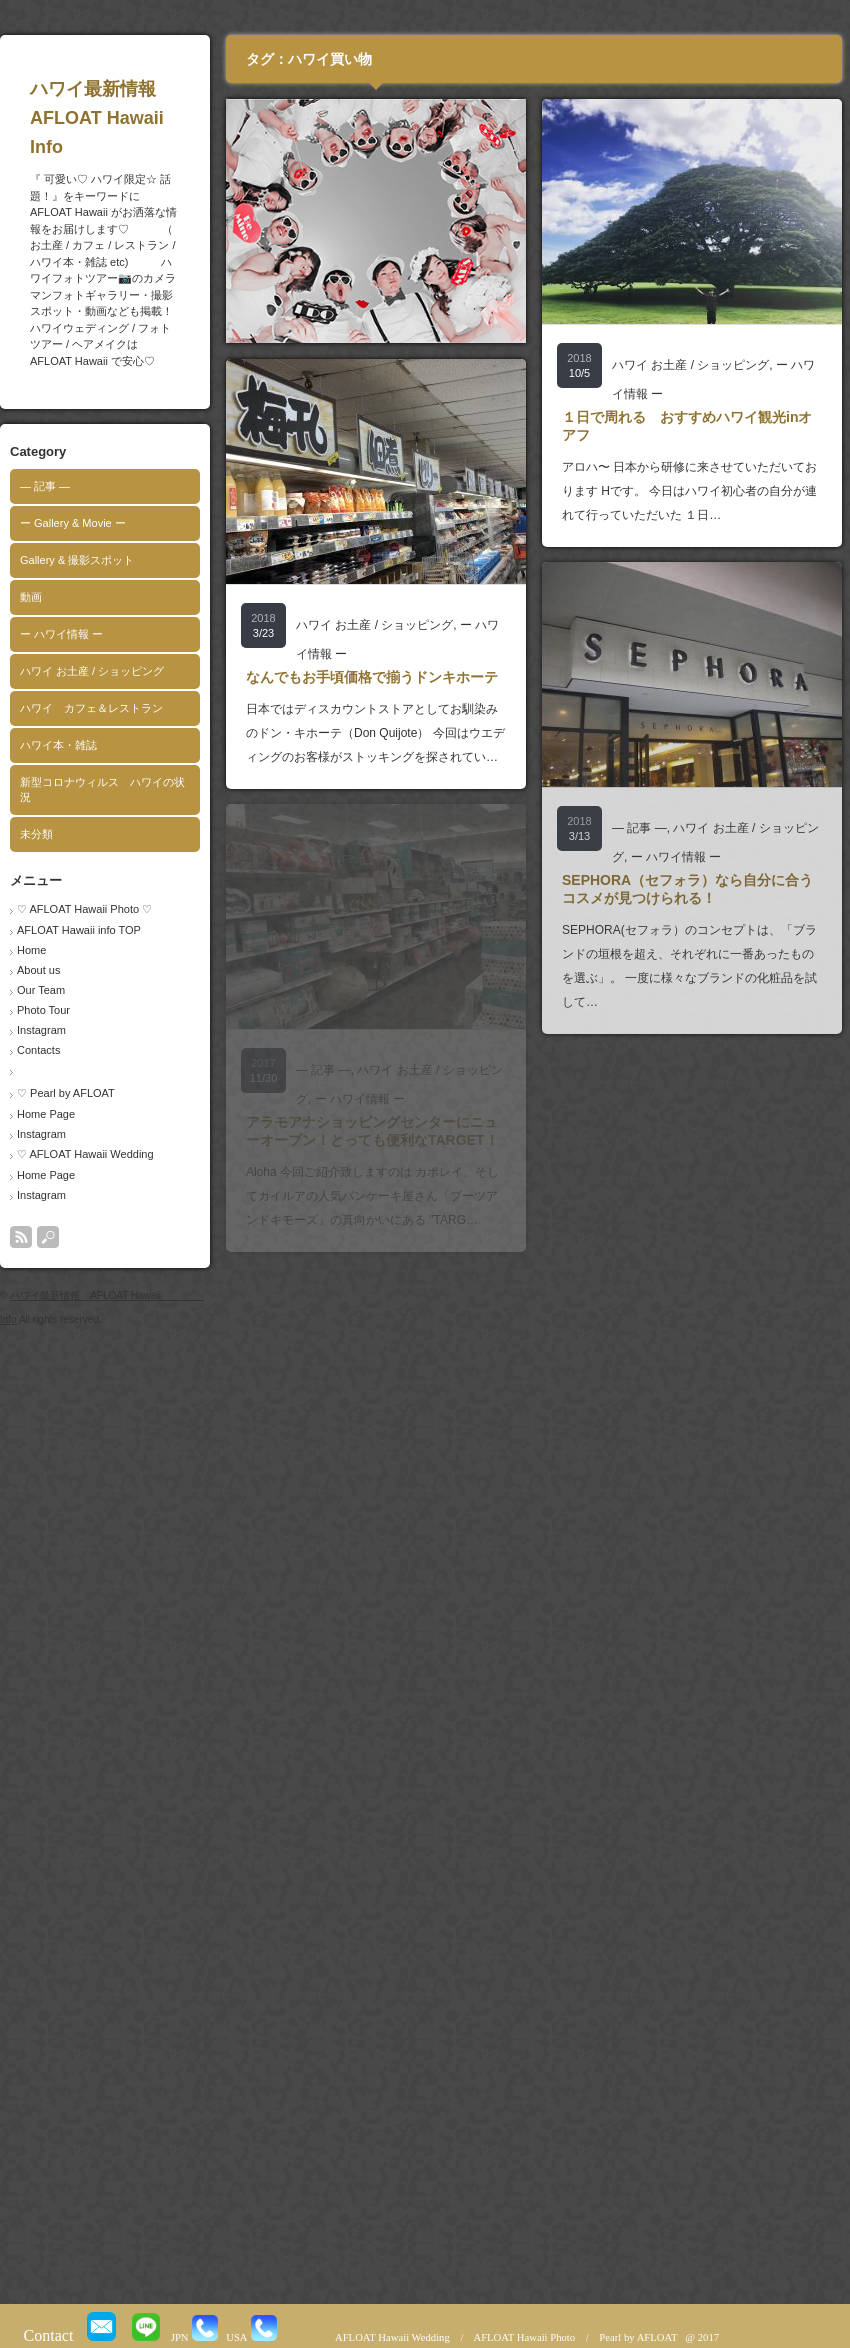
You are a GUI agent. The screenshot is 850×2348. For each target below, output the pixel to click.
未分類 (36, 834)
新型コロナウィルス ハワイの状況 (102, 789)
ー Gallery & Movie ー (73, 523)
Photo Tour (43, 1010)
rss (21, 1237)
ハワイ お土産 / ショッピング (92, 671)
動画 (31, 597)
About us (38, 970)
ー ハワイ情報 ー (61, 634)
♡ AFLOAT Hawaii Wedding (85, 1154)
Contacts (38, 1050)
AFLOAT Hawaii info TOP (79, 930)
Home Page (46, 1114)
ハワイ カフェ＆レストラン (91, 708)
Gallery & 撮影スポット (77, 560)
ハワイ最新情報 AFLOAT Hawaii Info (135, 118)
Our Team (41, 990)
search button (48, 1237)
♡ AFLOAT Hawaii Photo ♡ (84, 909)
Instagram (41, 1030)
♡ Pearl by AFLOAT (66, 1093)
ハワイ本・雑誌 (58, 745)
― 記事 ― (45, 486)
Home (31, 950)
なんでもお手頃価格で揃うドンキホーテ (372, 677)
